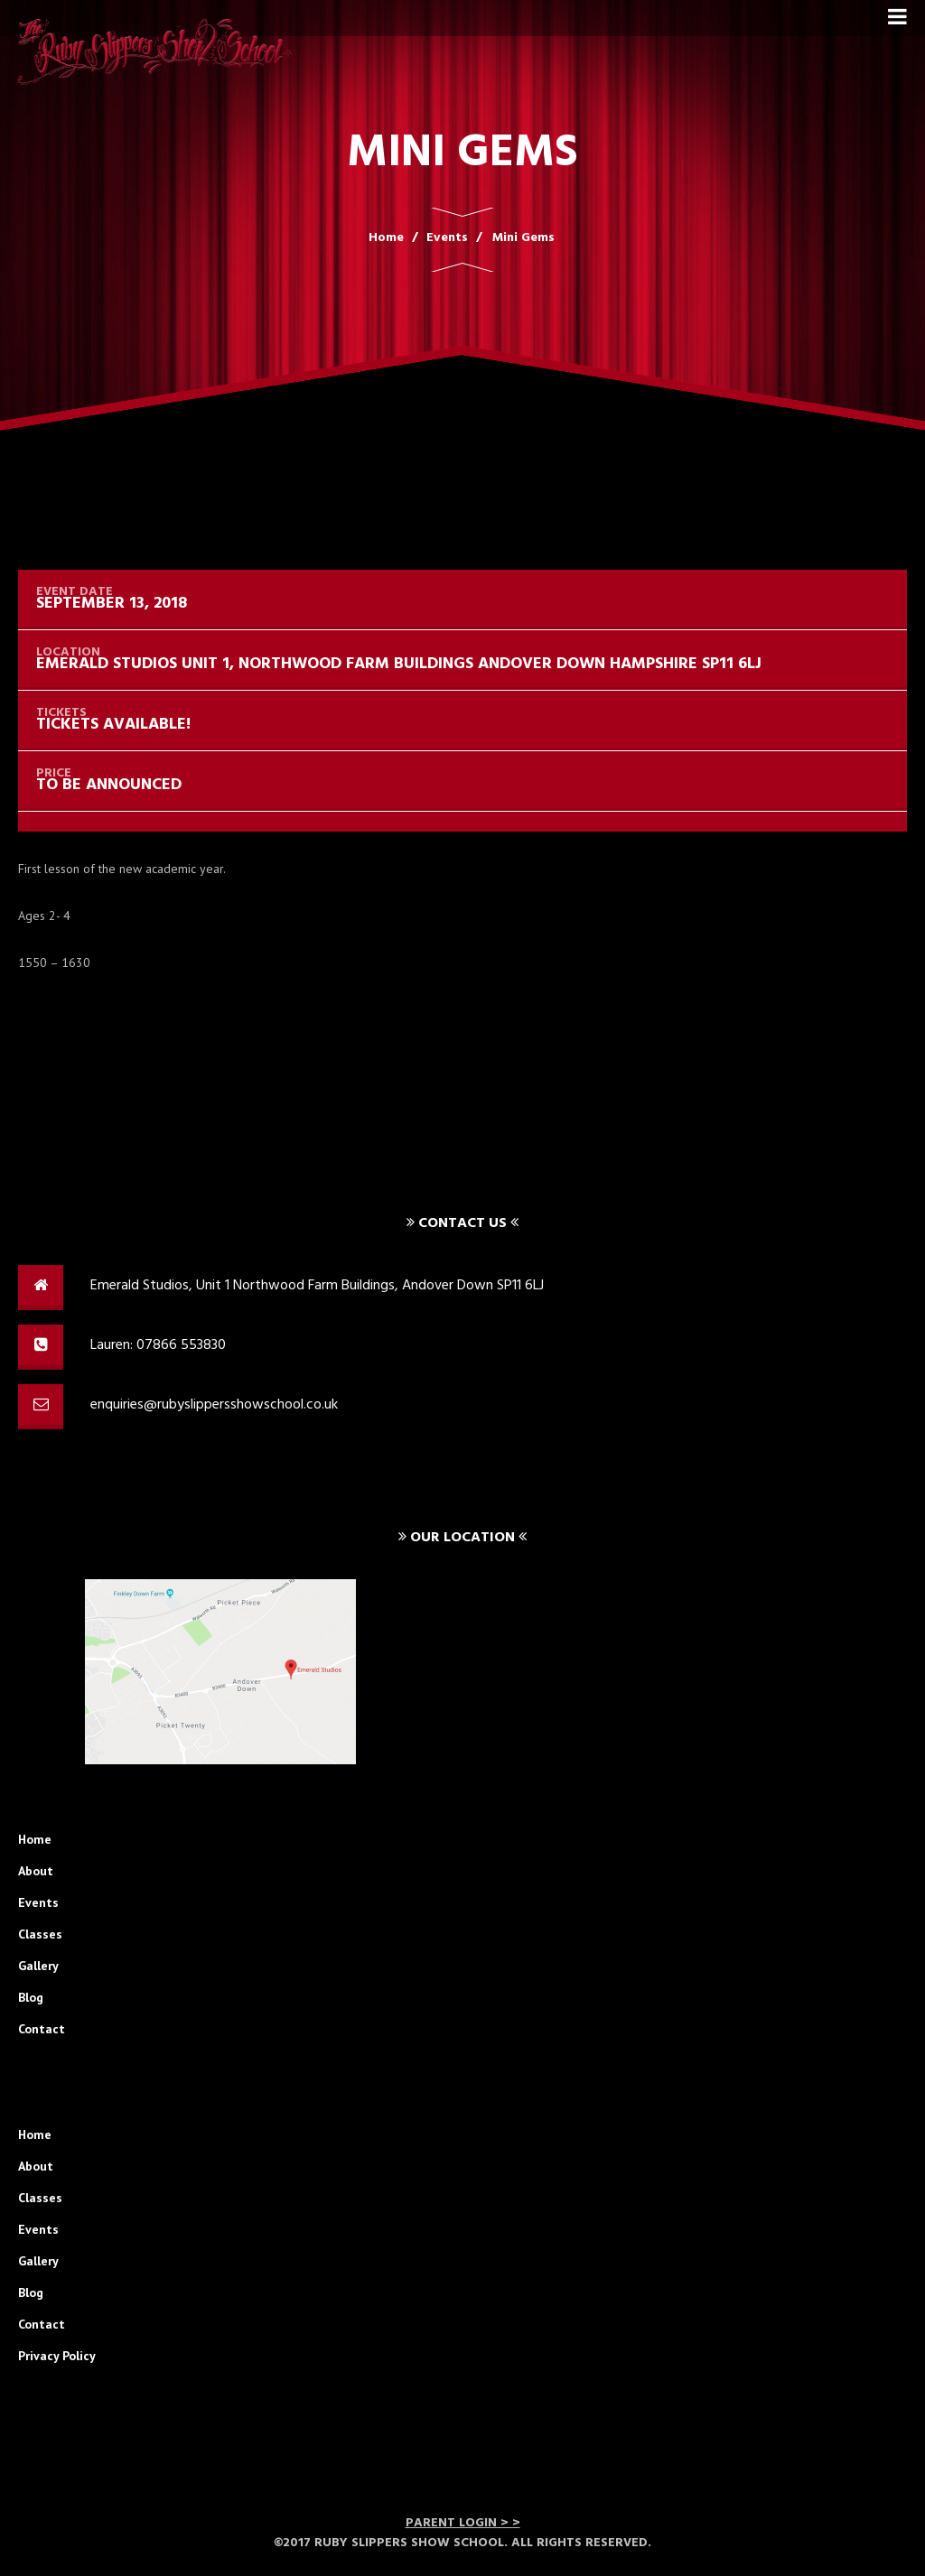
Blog (30, 1997)
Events (38, 1902)
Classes (40, 1934)
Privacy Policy (57, 2356)
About (35, 1871)
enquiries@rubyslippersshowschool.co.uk (214, 1405)
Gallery (38, 1966)
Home (34, 1839)
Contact (41, 2029)
